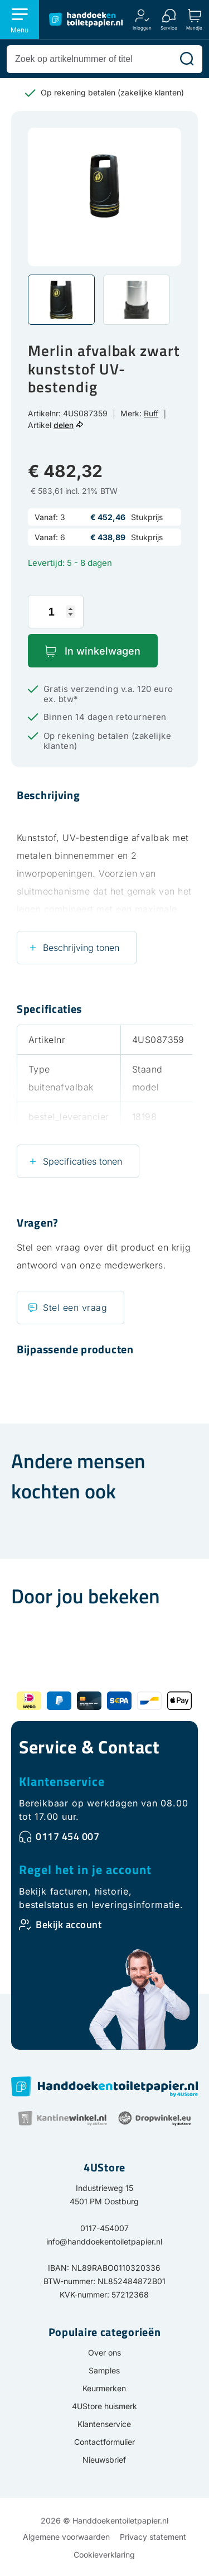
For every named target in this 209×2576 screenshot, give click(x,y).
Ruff (151, 413)
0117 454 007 (67, 1836)
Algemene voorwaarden (66, 2536)
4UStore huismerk (104, 2406)
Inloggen (142, 27)
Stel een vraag (75, 1307)
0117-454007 (104, 2228)
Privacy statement (153, 2536)
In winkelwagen (102, 651)
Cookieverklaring (104, 2554)
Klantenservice (62, 1781)
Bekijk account (68, 1924)
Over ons (104, 2352)
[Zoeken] (187, 59)
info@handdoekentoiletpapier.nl (104, 2241)
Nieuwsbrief (104, 2459)
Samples (104, 2370)
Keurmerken (104, 2388)
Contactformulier (104, 2442)
